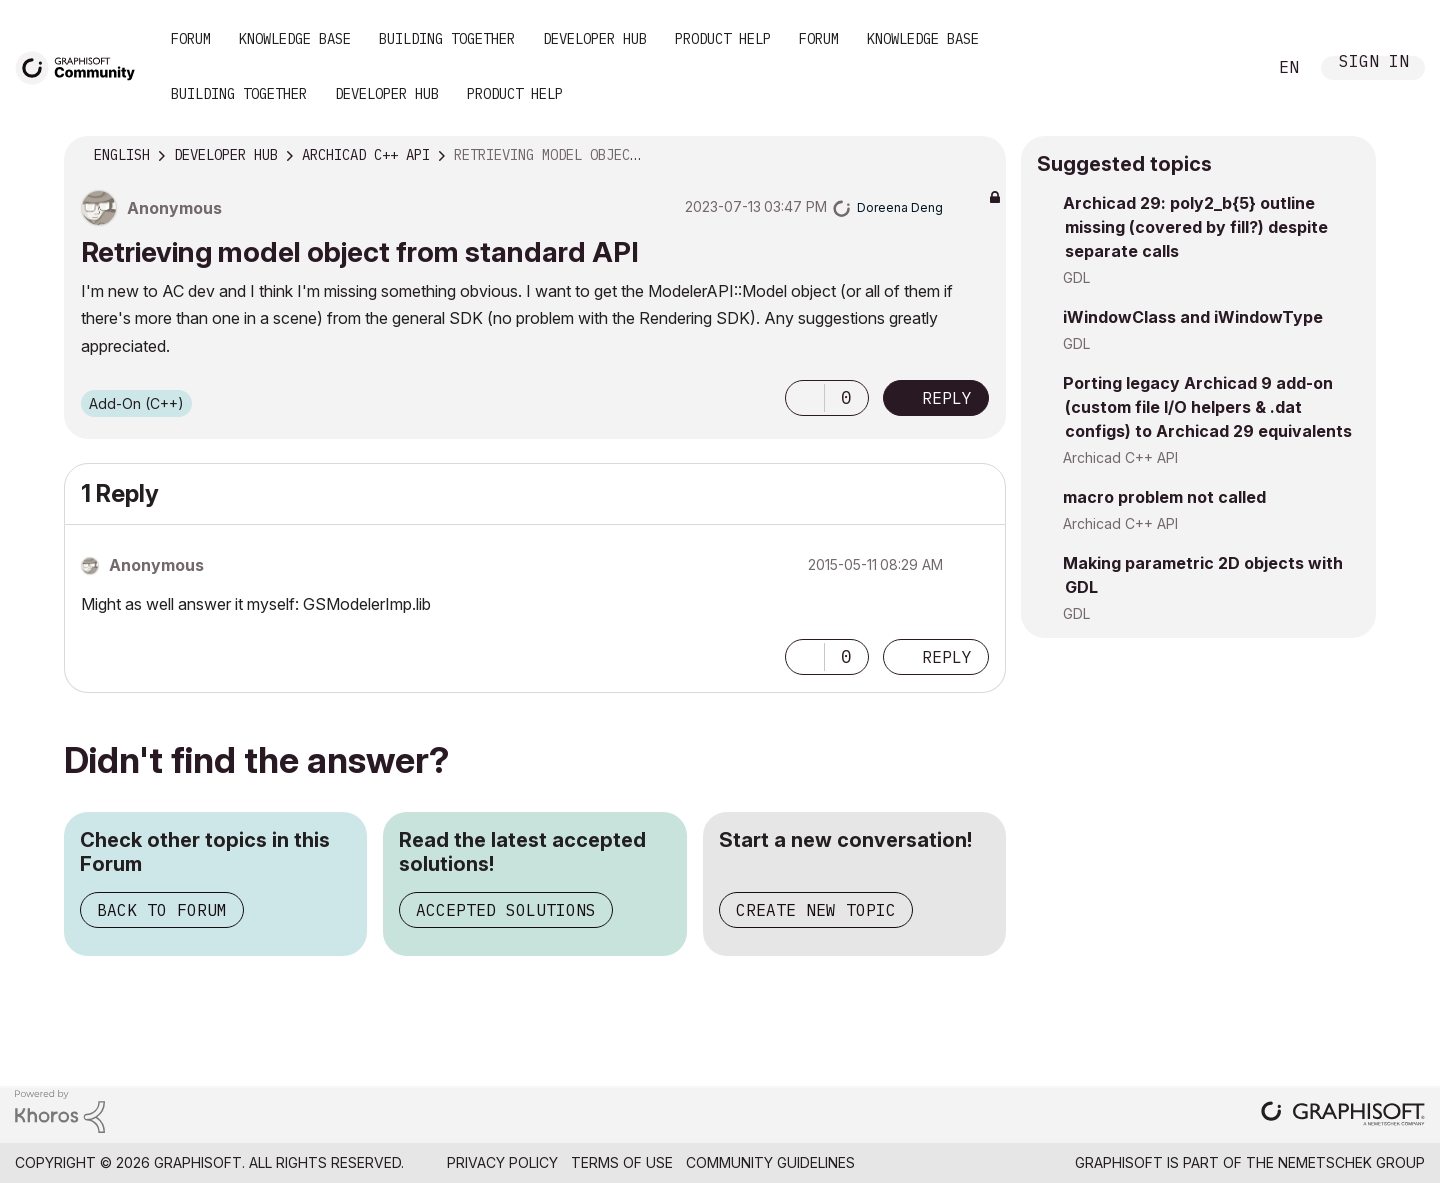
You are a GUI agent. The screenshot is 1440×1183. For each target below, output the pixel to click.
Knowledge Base (295, 39)
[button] (805, 398)
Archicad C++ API (1120, 457)
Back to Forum (162, 910)
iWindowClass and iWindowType (1193, 317)
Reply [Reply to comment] (947, 657)
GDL (1076, 277)
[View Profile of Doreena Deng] (900, 207)
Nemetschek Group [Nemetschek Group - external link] (1351, 1162)
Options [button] (978, 156)
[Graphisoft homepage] (1343, 1115)
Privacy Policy (502, 1162)
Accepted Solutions (506, 910)
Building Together (447, 39)
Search (1229, 68)
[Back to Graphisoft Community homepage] (82, 66)
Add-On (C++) (136, 403)
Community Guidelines (770, 1162)
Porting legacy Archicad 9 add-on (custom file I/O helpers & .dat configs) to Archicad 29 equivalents (1207, 407)
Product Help (723, 39)
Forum (191, 39)
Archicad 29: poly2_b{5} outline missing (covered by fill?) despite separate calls (1195, 227)
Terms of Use (622, 1162)
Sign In (1374, 63)
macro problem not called (1164, 497)
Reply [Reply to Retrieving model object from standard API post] (947, 398)
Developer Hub (595, 39)
